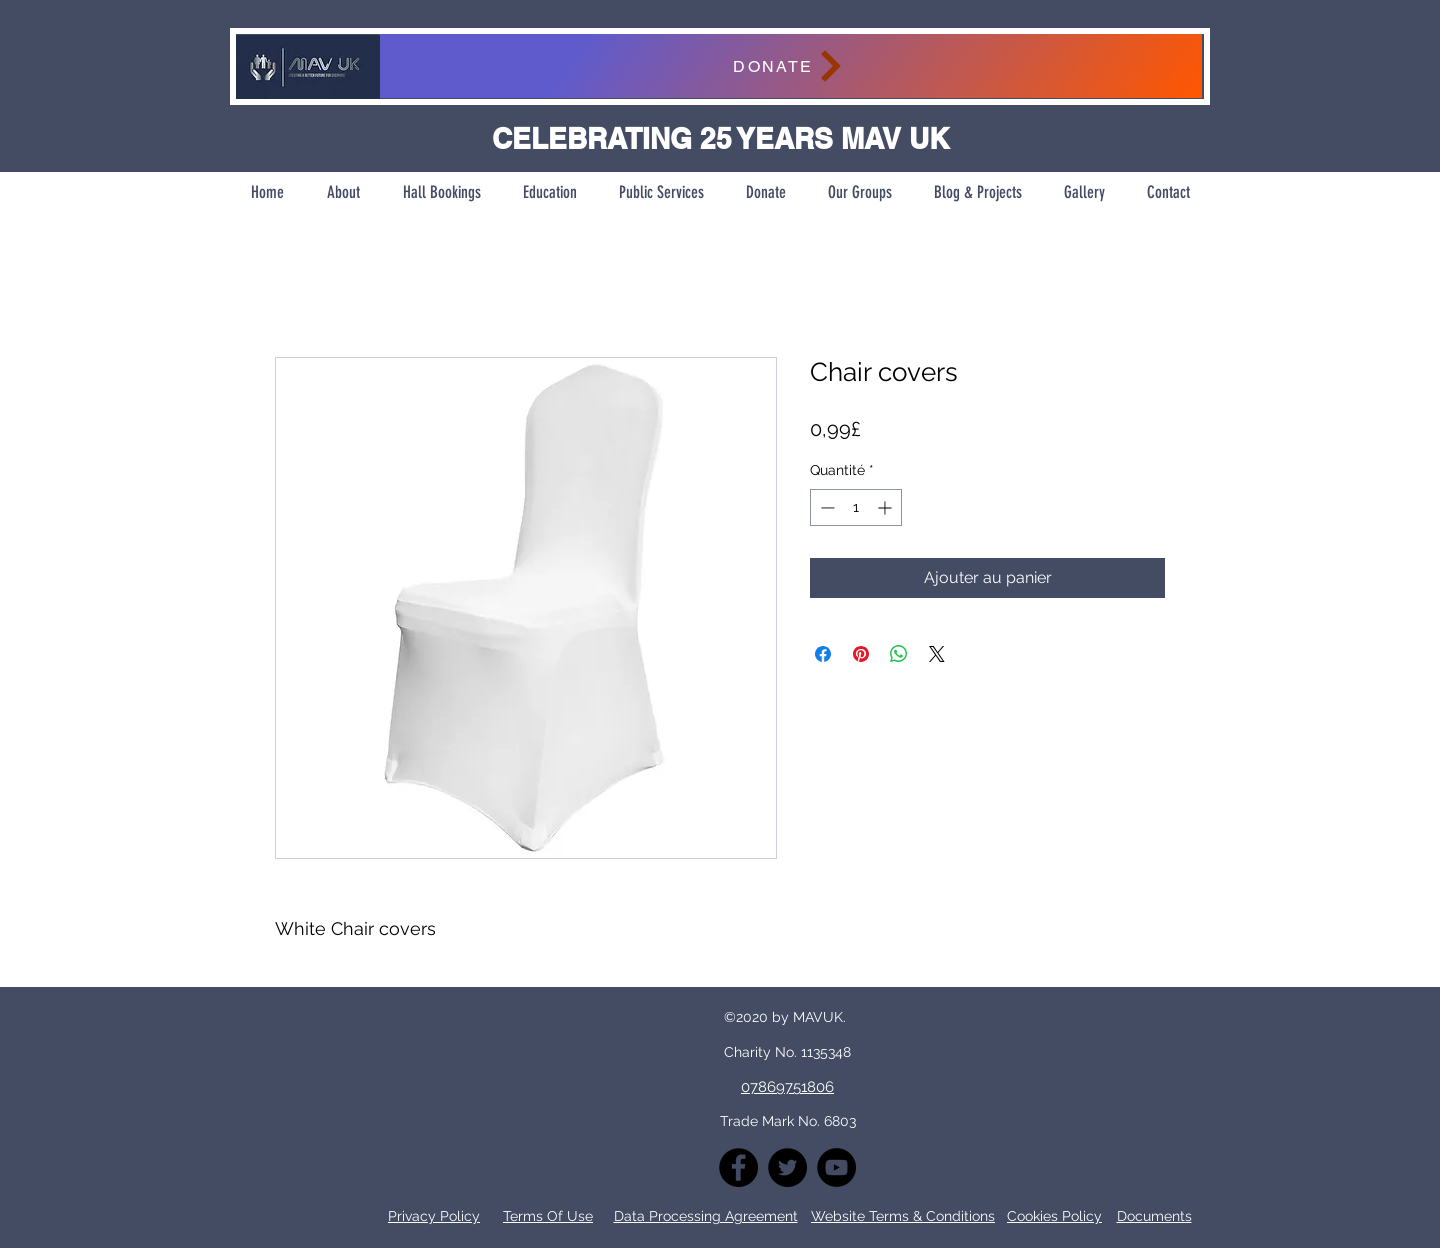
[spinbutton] (856, 507)
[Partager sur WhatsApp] (899, 654)
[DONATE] (790, 66)
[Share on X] (937, 654)
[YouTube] (836, 1167)
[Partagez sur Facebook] (823, 654)
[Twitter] (787, 1167)
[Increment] (886, 507)
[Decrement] (825, 507)
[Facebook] (738, 1167)
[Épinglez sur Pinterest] (861, 654)
